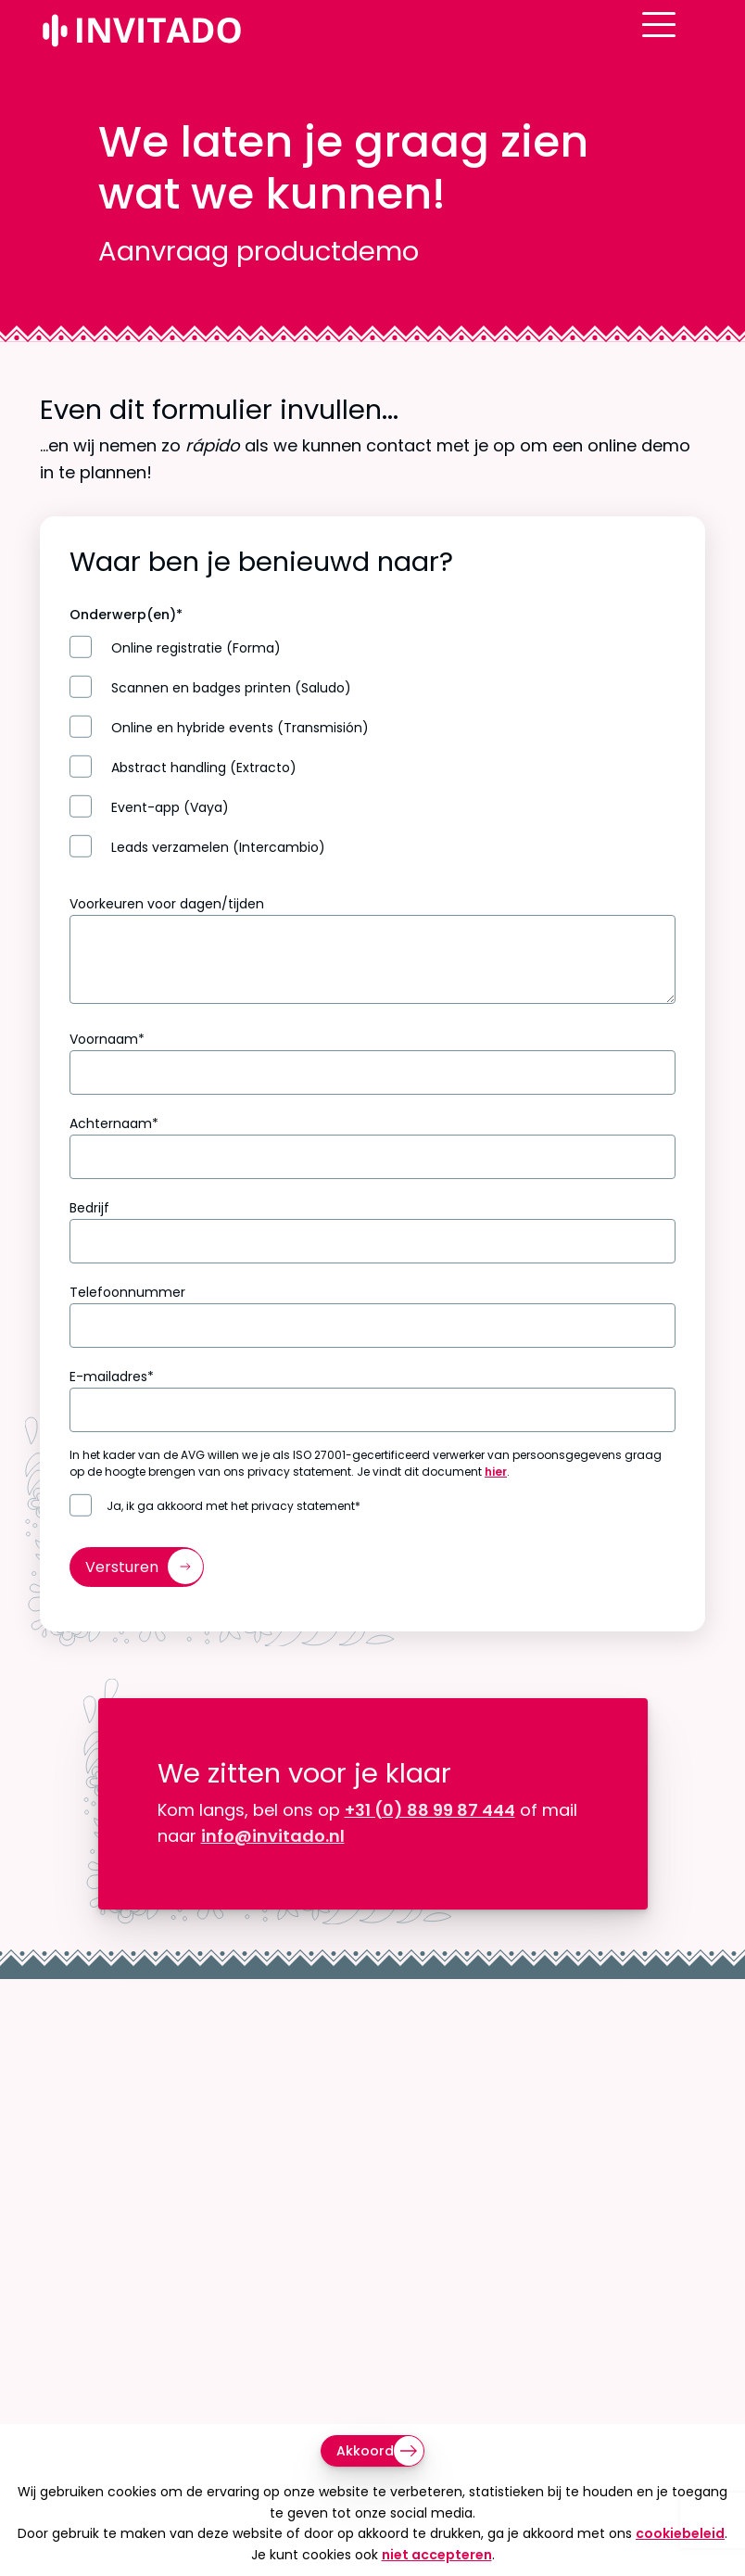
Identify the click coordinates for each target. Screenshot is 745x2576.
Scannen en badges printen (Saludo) (231, 688)
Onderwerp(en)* (126, 614)
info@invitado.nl (273, 1835)
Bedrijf (89, 1208)
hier (496, 1471)
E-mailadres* (111, 1376)
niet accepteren (437, 2554)
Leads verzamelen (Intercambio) (218, 848)
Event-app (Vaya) (170, 808)
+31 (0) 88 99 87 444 (430, 1809)
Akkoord (365, 2451)
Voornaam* (107, 1039)
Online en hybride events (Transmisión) (240, 728)
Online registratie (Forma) (196, 648)
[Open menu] (688, 40)
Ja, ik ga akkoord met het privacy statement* (233, 1506)
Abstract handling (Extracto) (204, 768)
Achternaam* (113, 1123)
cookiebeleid (680, 2533)
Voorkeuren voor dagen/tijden (166, 904)
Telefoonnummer (127, 1292)
